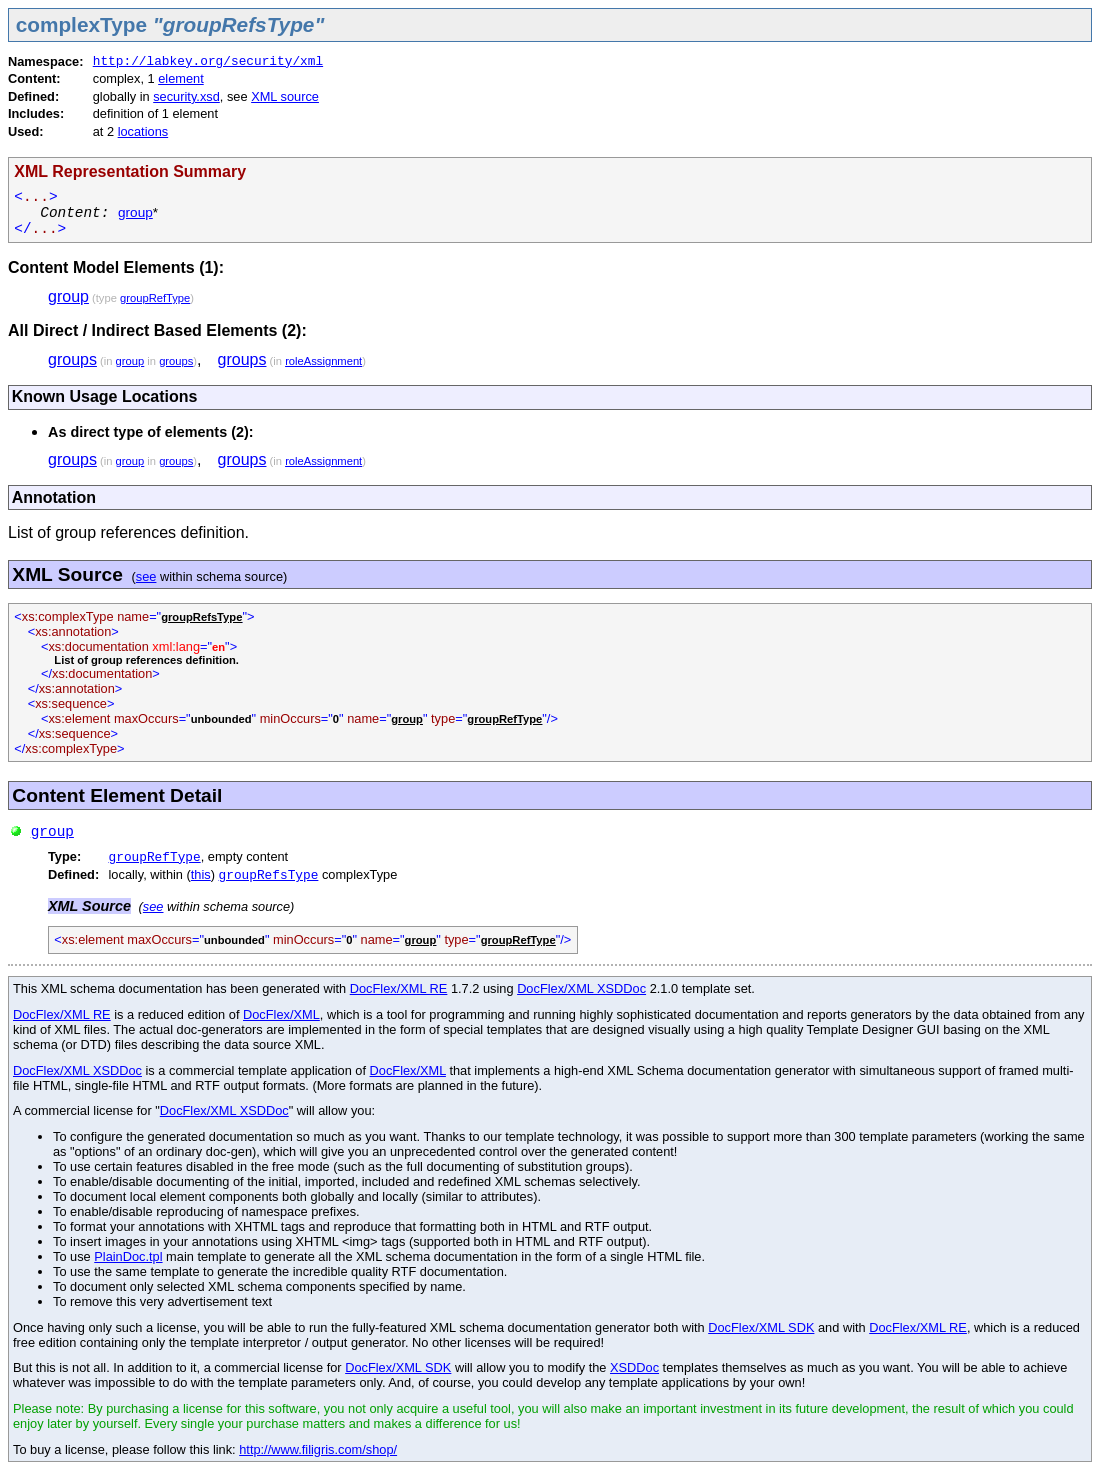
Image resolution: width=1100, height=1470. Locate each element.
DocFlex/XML (281, 1014)
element (181, 78)
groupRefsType (269, 875)
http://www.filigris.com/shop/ (318, 1449)
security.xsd (186, 96)
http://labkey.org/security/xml (208, 61)
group (135, 212)
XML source (285, 96)
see (146, 576)
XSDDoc (634, 1367)
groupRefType (155, 298)
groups (72, 359)
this (201, 874)
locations (143, 131)
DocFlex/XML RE (399, 988)
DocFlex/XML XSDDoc (581, 988)
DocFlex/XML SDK (761, 1327)
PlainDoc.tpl (128, 1256)
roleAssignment (323, 361)
